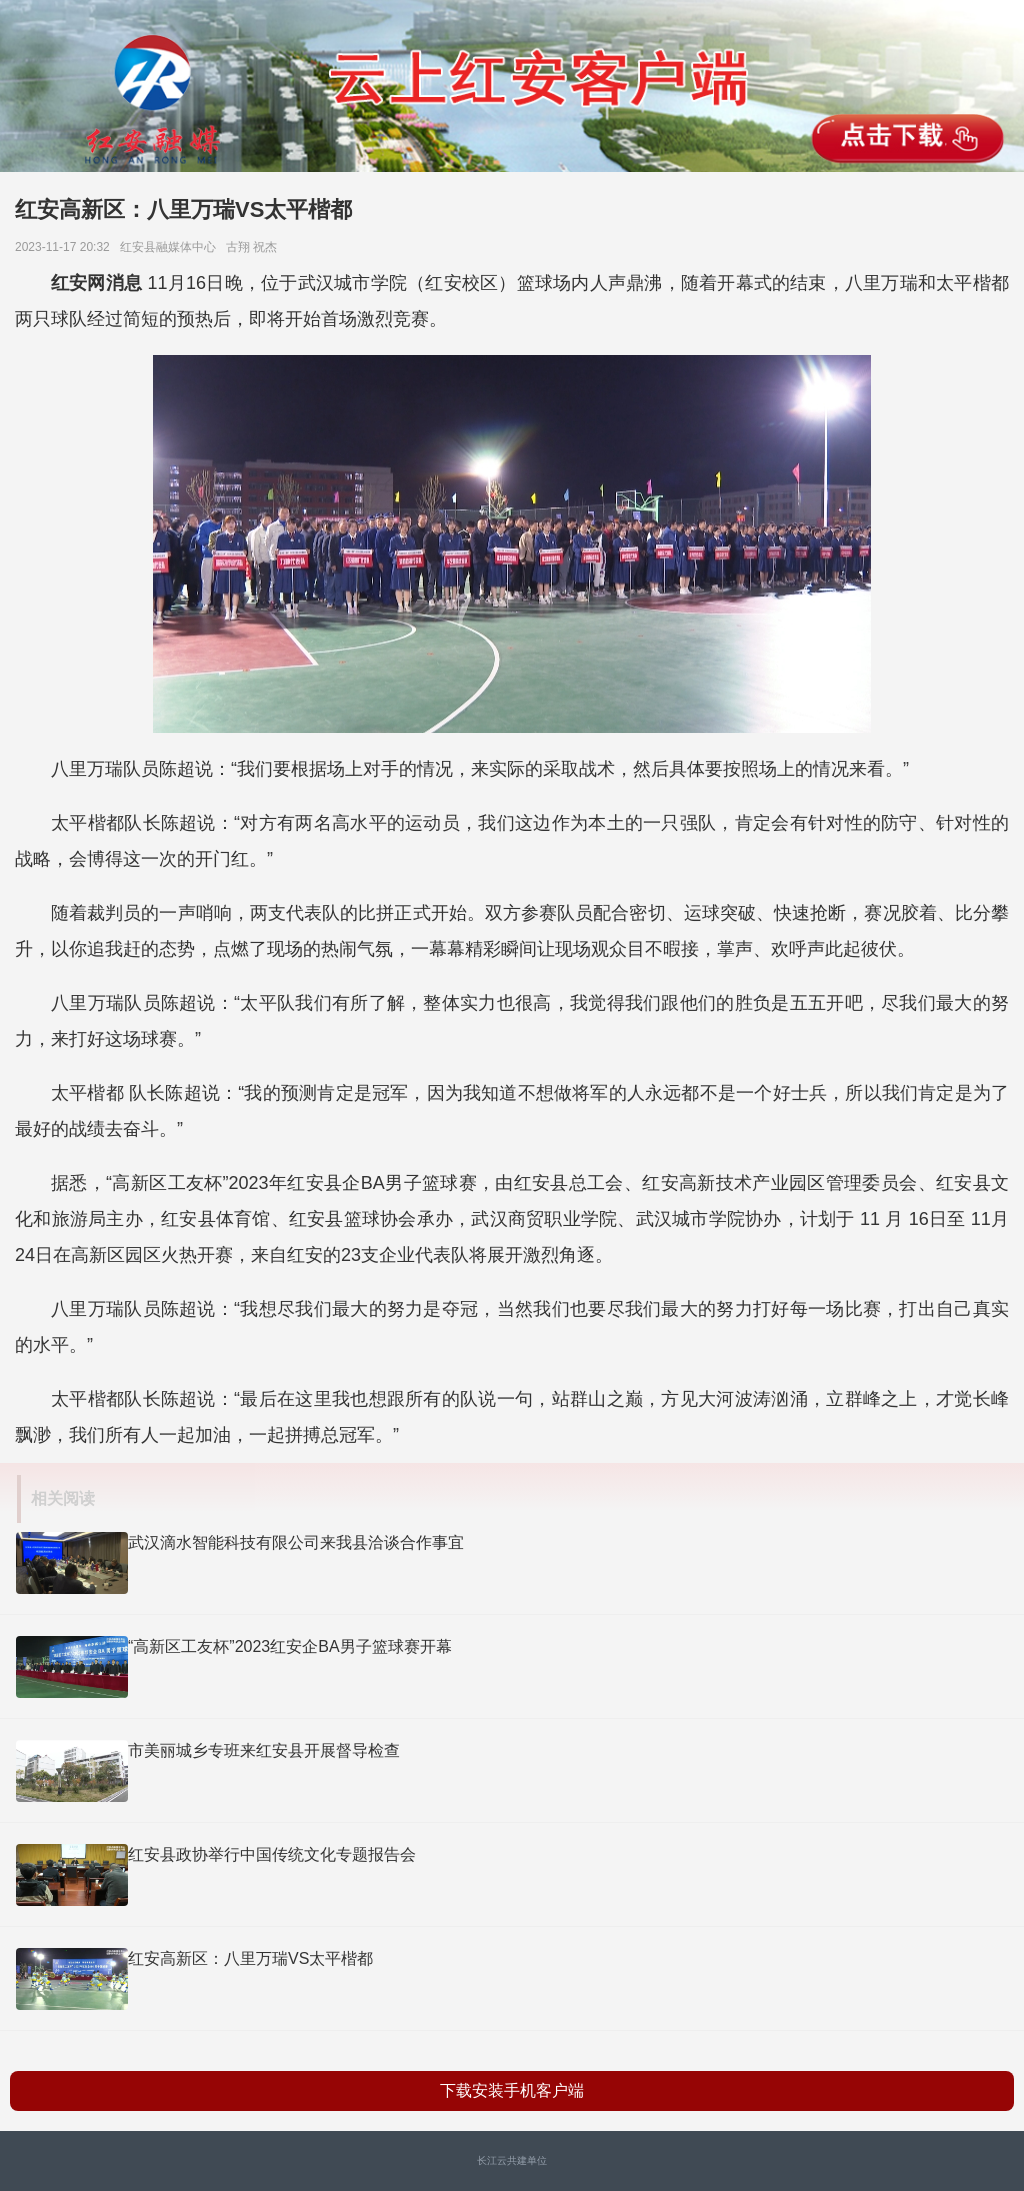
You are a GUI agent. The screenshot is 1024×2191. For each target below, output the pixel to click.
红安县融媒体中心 (171, 247)
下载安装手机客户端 (512, 2090)
